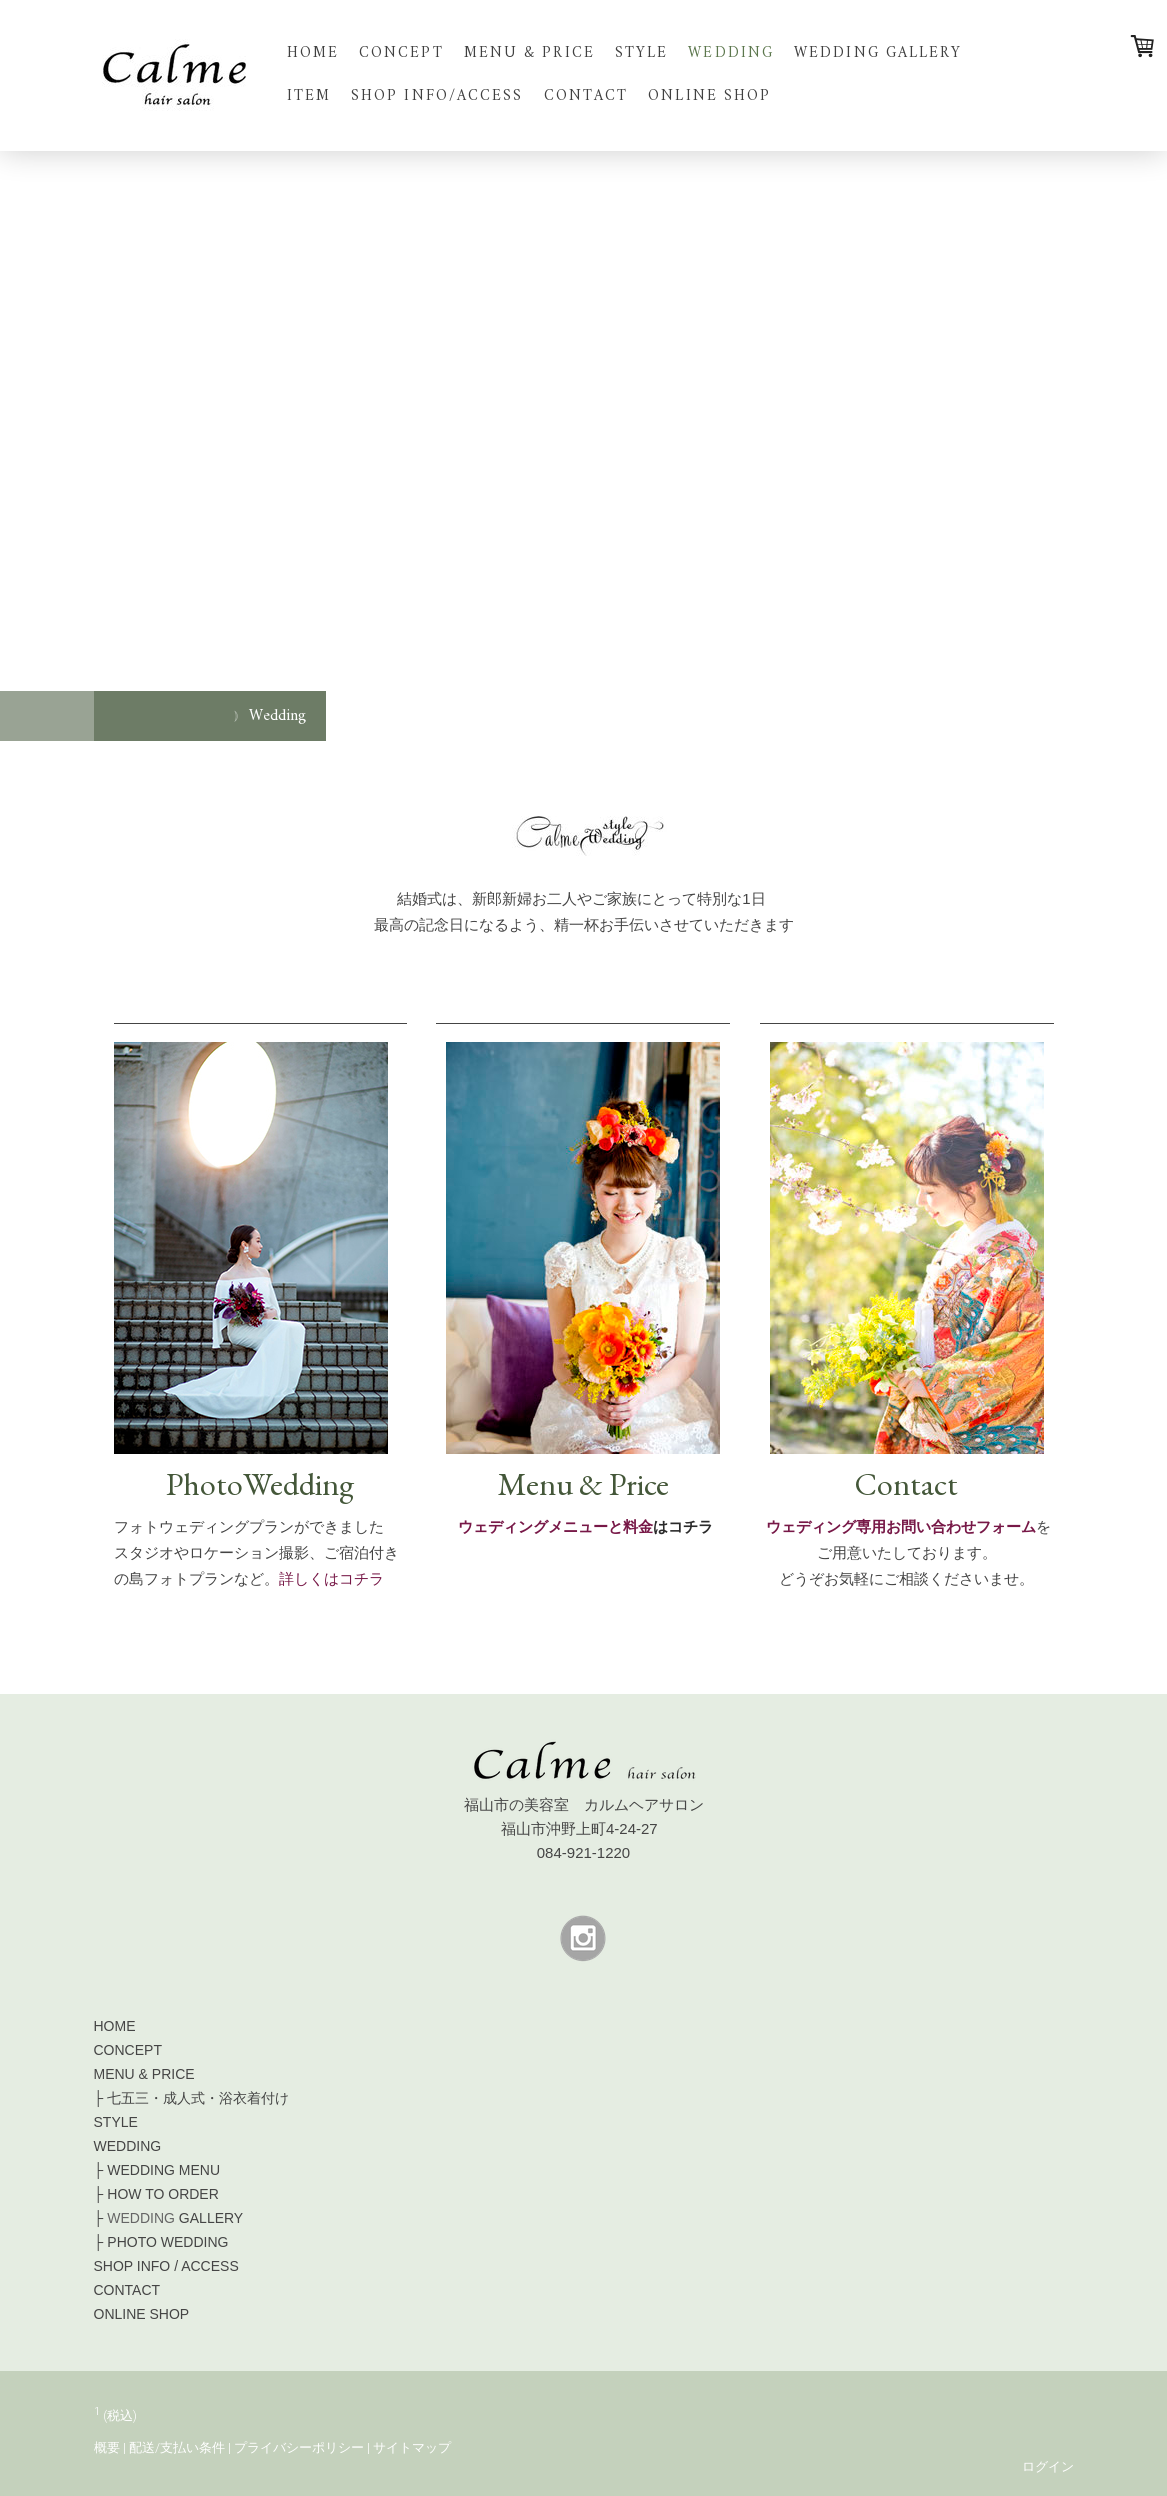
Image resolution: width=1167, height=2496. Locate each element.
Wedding (731, 53)
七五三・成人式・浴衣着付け (198, 2098)
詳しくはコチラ (331, 1578)
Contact (586, 96)
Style (642, 53)
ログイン (1048, 2466)
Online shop (709, 96)
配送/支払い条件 (177, 2447)
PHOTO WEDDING (167, 2242)
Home (313, 53)
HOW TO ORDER (163, 2194)
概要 (107, 2447)
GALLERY (175, 2218)
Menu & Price (529, 53)
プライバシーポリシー (299, 2447)
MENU (163, 2170)
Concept (401, 53)
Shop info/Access (437, 96)
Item (309, 96)
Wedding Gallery (878, 53)
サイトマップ (412, 2447)
